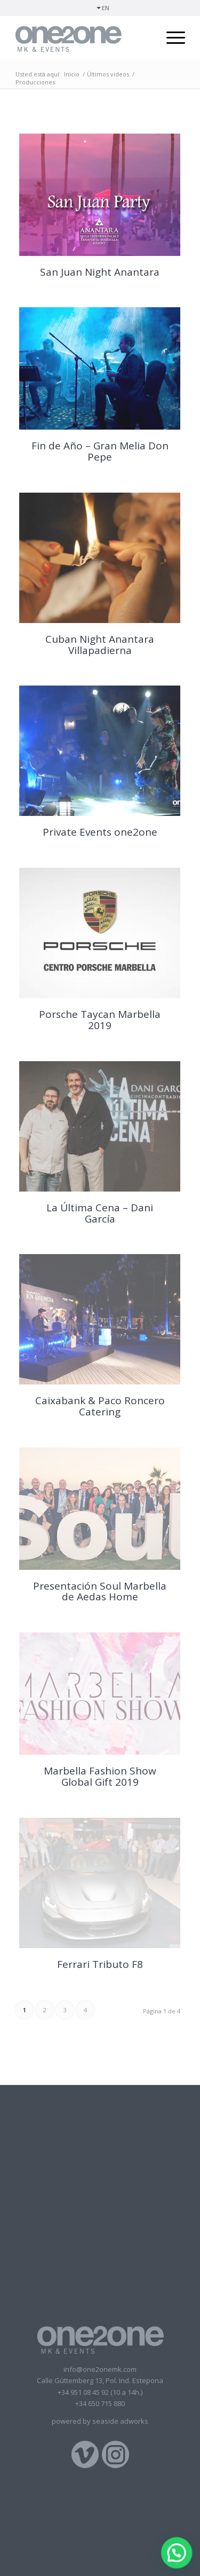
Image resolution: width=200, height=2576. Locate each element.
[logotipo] (83, 37)
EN (105, 8)
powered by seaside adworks (100, 2421)
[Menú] (170, 37)
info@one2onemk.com (100, 2369)
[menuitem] (103, 8)
